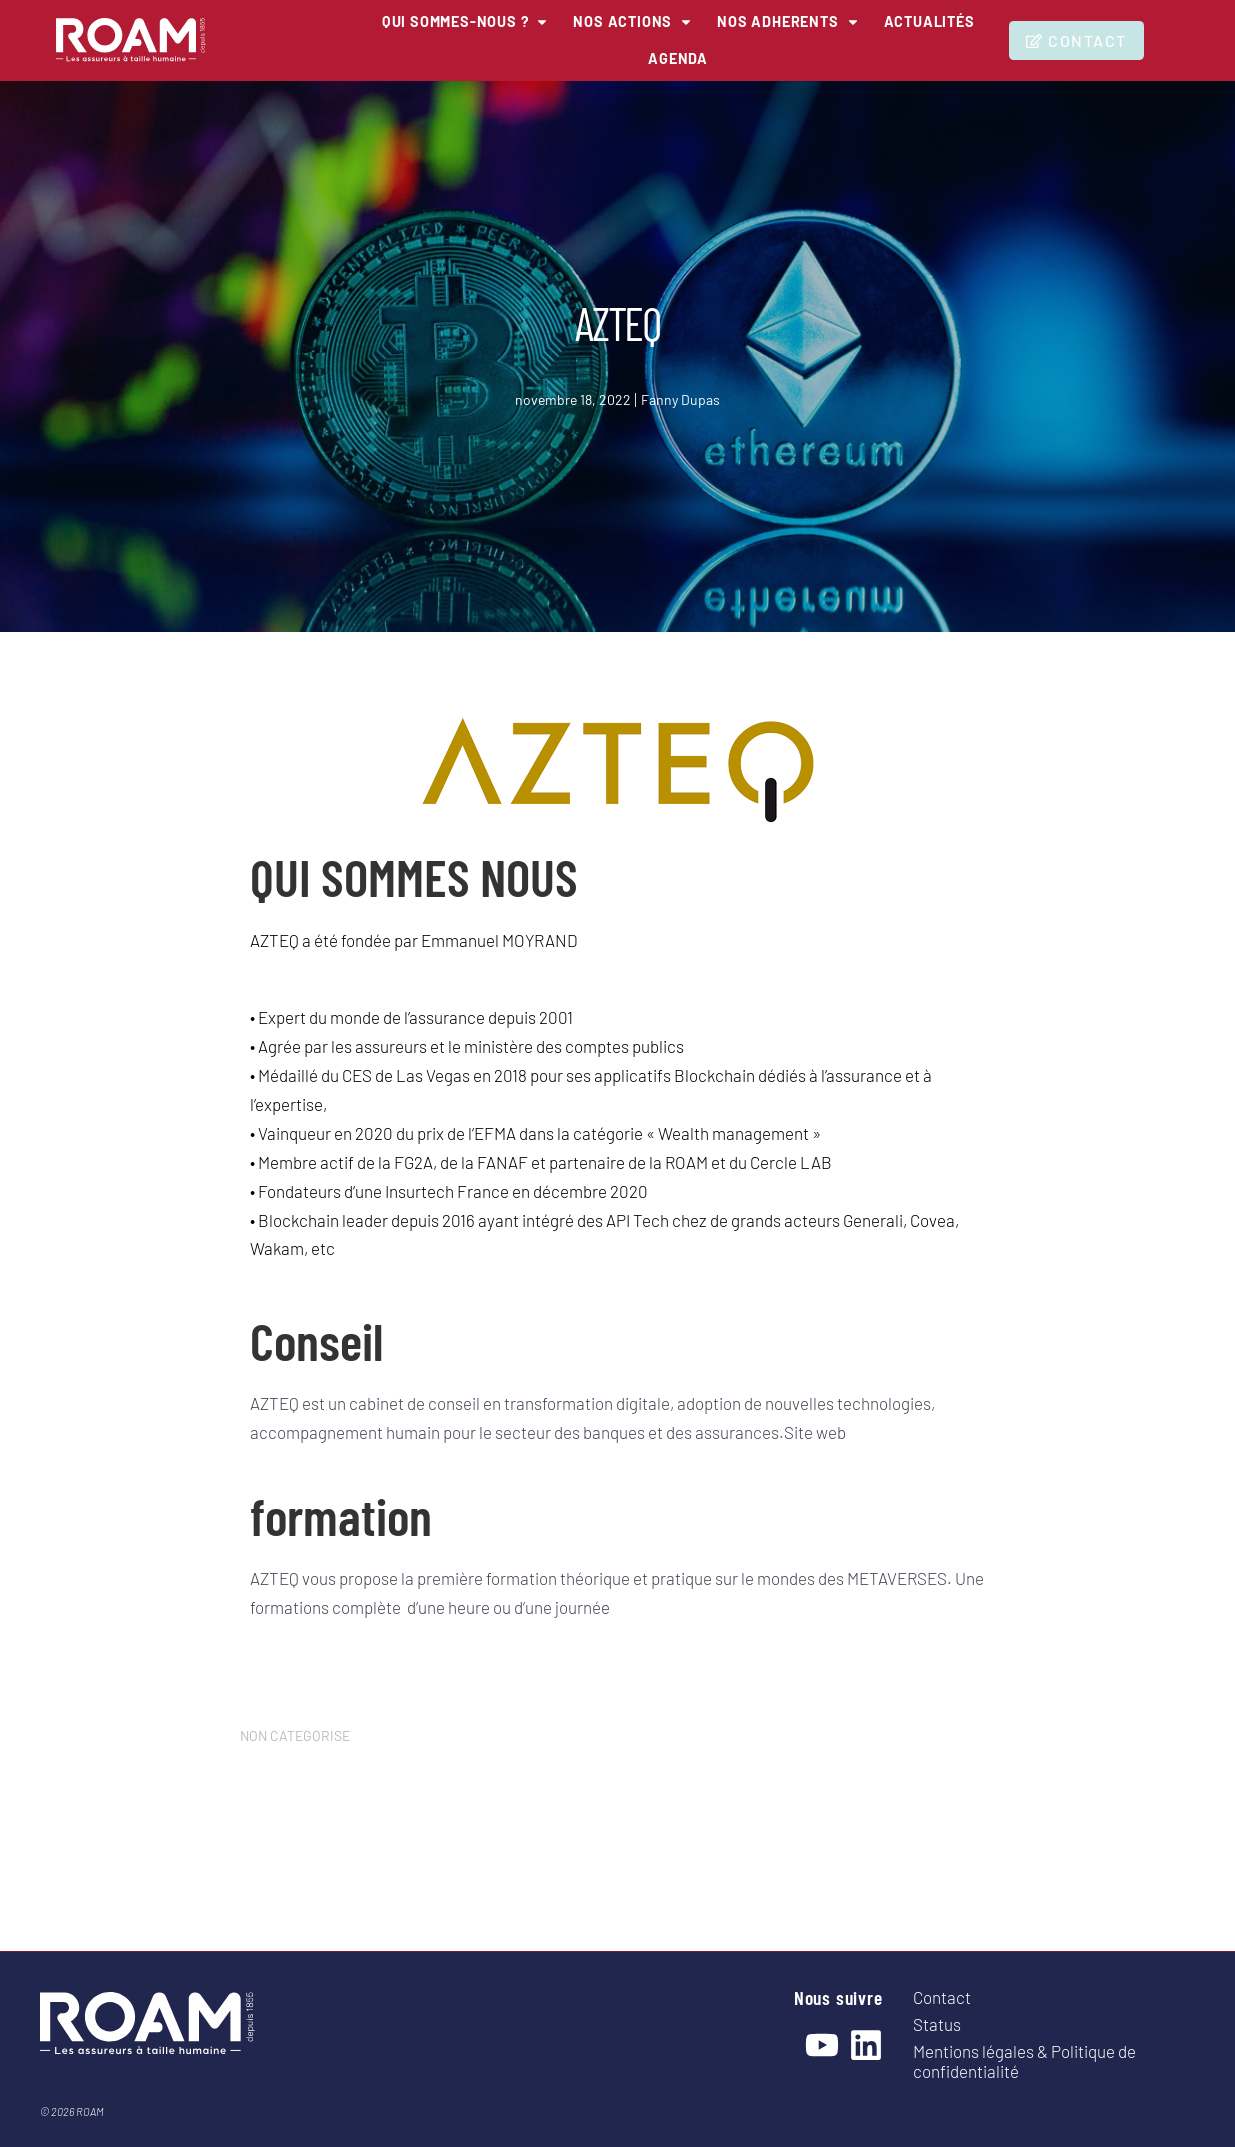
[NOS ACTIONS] (693, 20)
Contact (942, 1997)
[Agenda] (742, 52)
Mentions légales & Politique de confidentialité (1024, 2061)
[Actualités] (633, 52)
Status (937, 2024)
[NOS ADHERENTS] (863, 20)
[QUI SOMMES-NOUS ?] (508, 20)
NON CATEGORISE (295, 1735)
